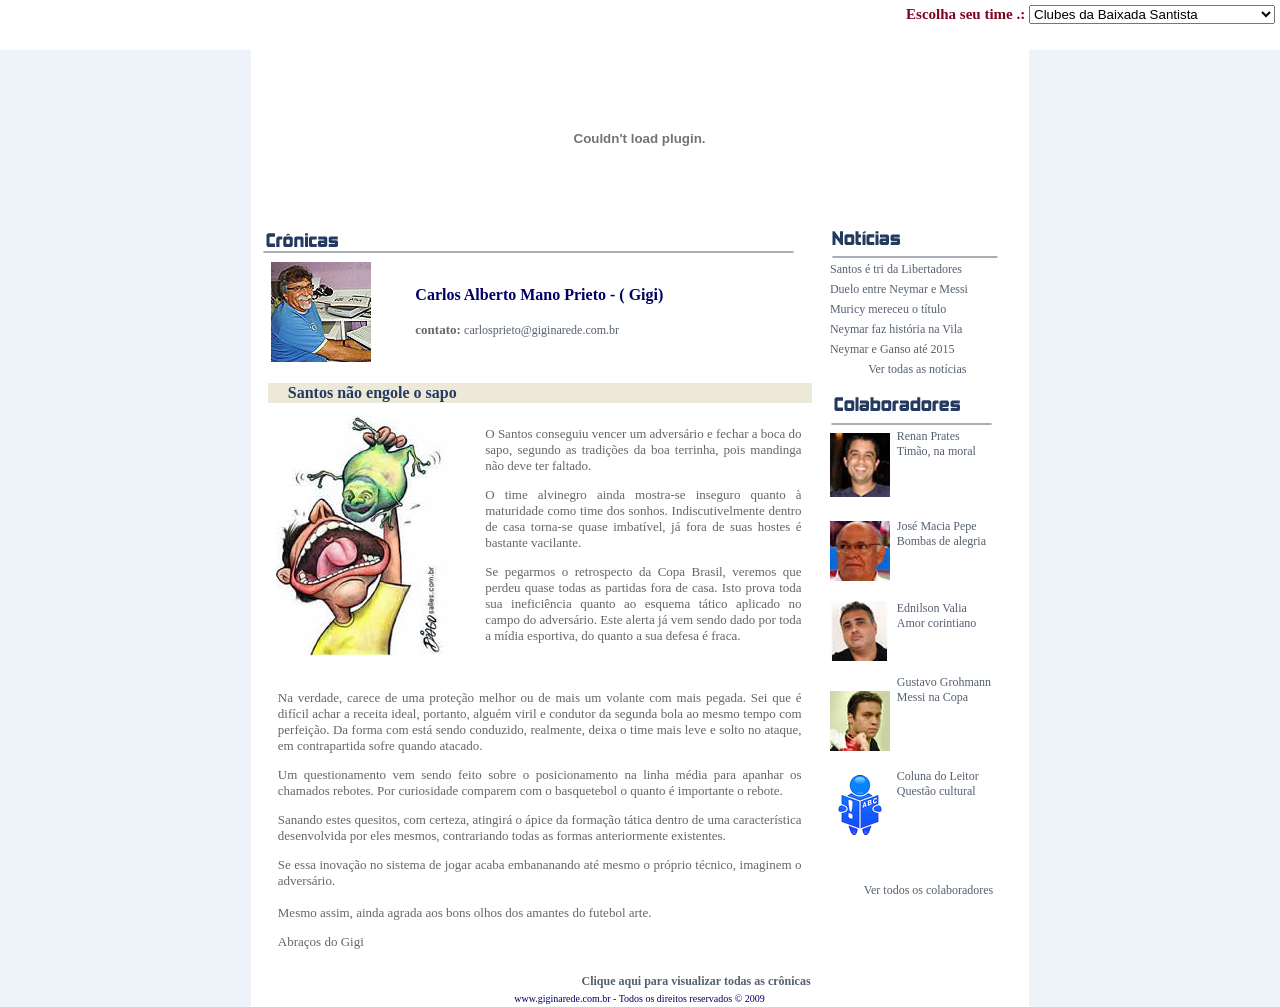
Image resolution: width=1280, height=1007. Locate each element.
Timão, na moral (936, 451)
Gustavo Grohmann (944, 682)
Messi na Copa (932, 697)
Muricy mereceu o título (888, 309)
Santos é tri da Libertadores (896, 269)
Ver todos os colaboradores (929, 890)
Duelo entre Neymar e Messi (899, 289)
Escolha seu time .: (1090, 14)
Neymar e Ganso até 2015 (892, 349)
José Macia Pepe (937, 526)
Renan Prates (928, 436)
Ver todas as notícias (917, 369)
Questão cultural (936, 791)
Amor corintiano (937, 623)
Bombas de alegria (941, 541)
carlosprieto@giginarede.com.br (541, 330)
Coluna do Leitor (938, 776)
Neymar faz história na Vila (896, 329)
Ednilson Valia (932, 608)
